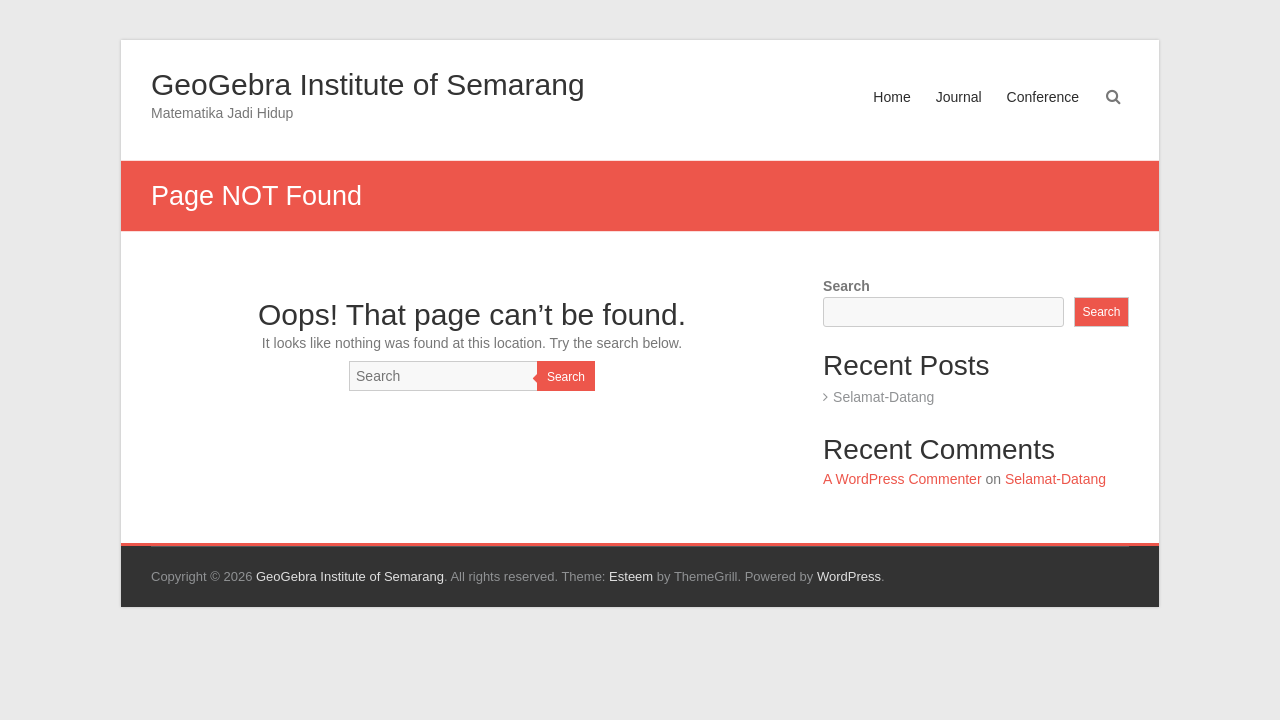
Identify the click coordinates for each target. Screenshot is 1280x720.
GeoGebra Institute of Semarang (368, 84)
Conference (1043, 97)
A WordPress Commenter (902, 479)
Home (891, 97)
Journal (959, 97)
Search (566, 377)
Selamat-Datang (883, 397)
